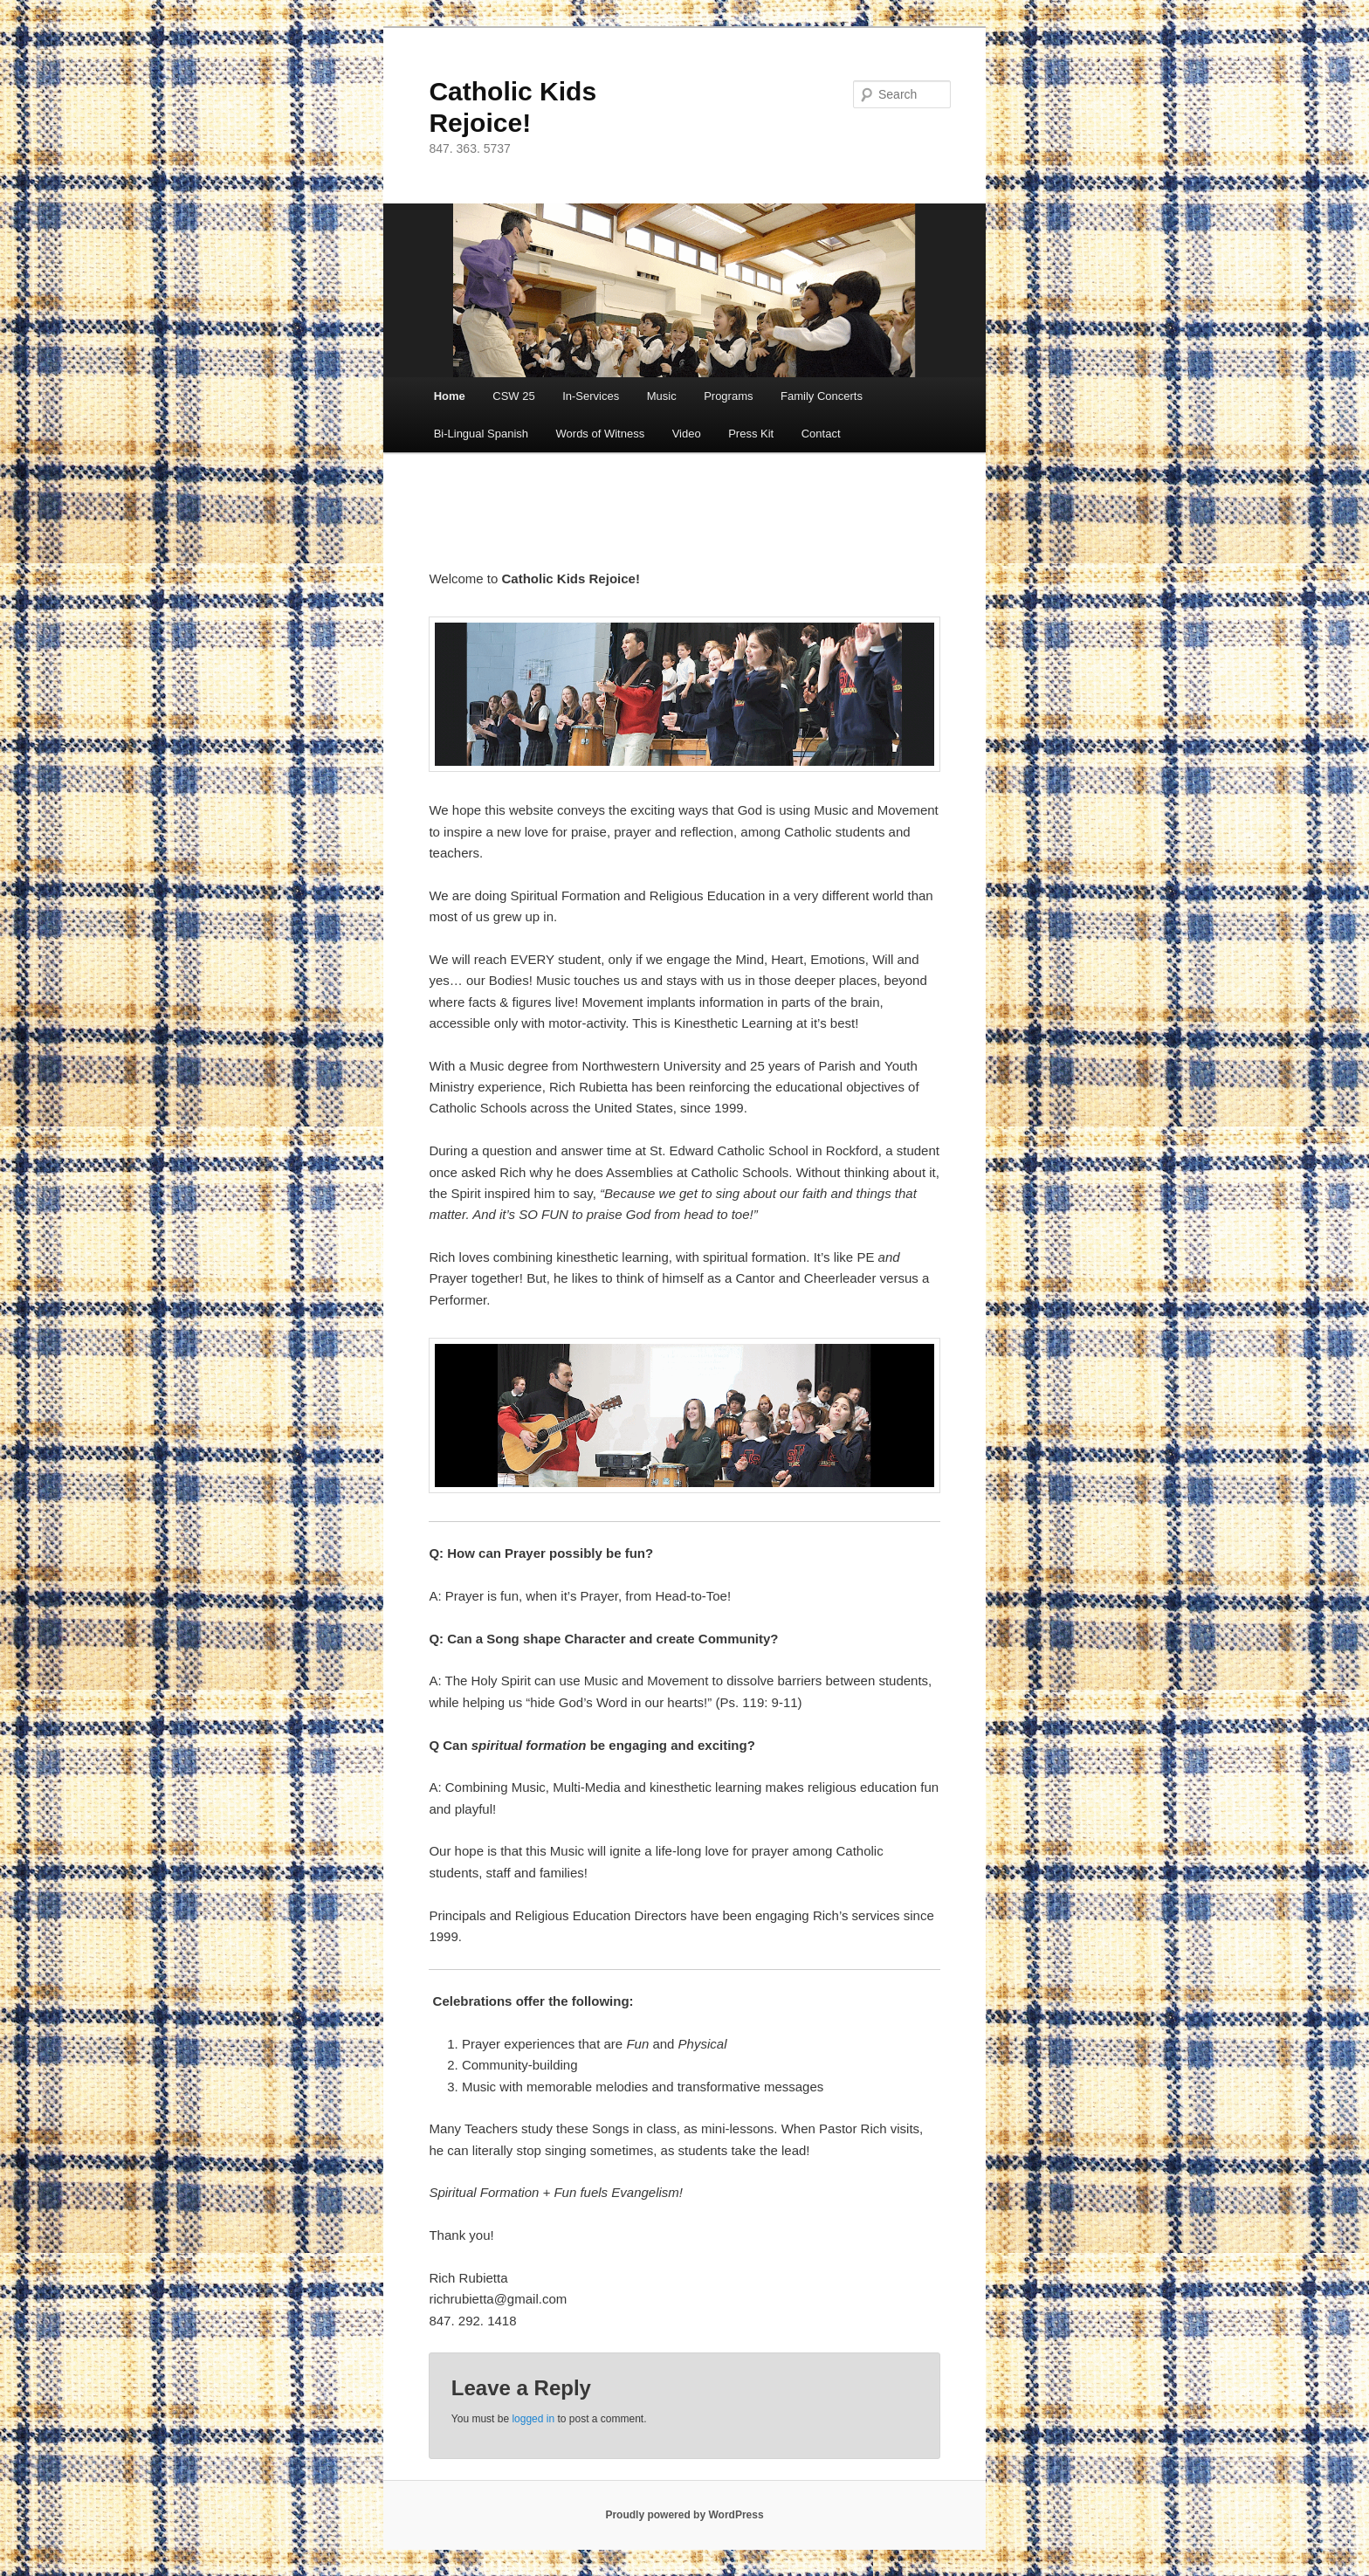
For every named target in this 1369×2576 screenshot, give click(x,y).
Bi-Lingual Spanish (481, 433)
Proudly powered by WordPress (684, 2515)
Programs (728, 396)
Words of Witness (600, 433)
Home (449, 396)
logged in (533, 2419)
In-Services (590, 396)
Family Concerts (822, 396)
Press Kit (751, 433)
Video (686, 433)
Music (662, 396)
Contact (821, 433)
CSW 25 (513, 396)
